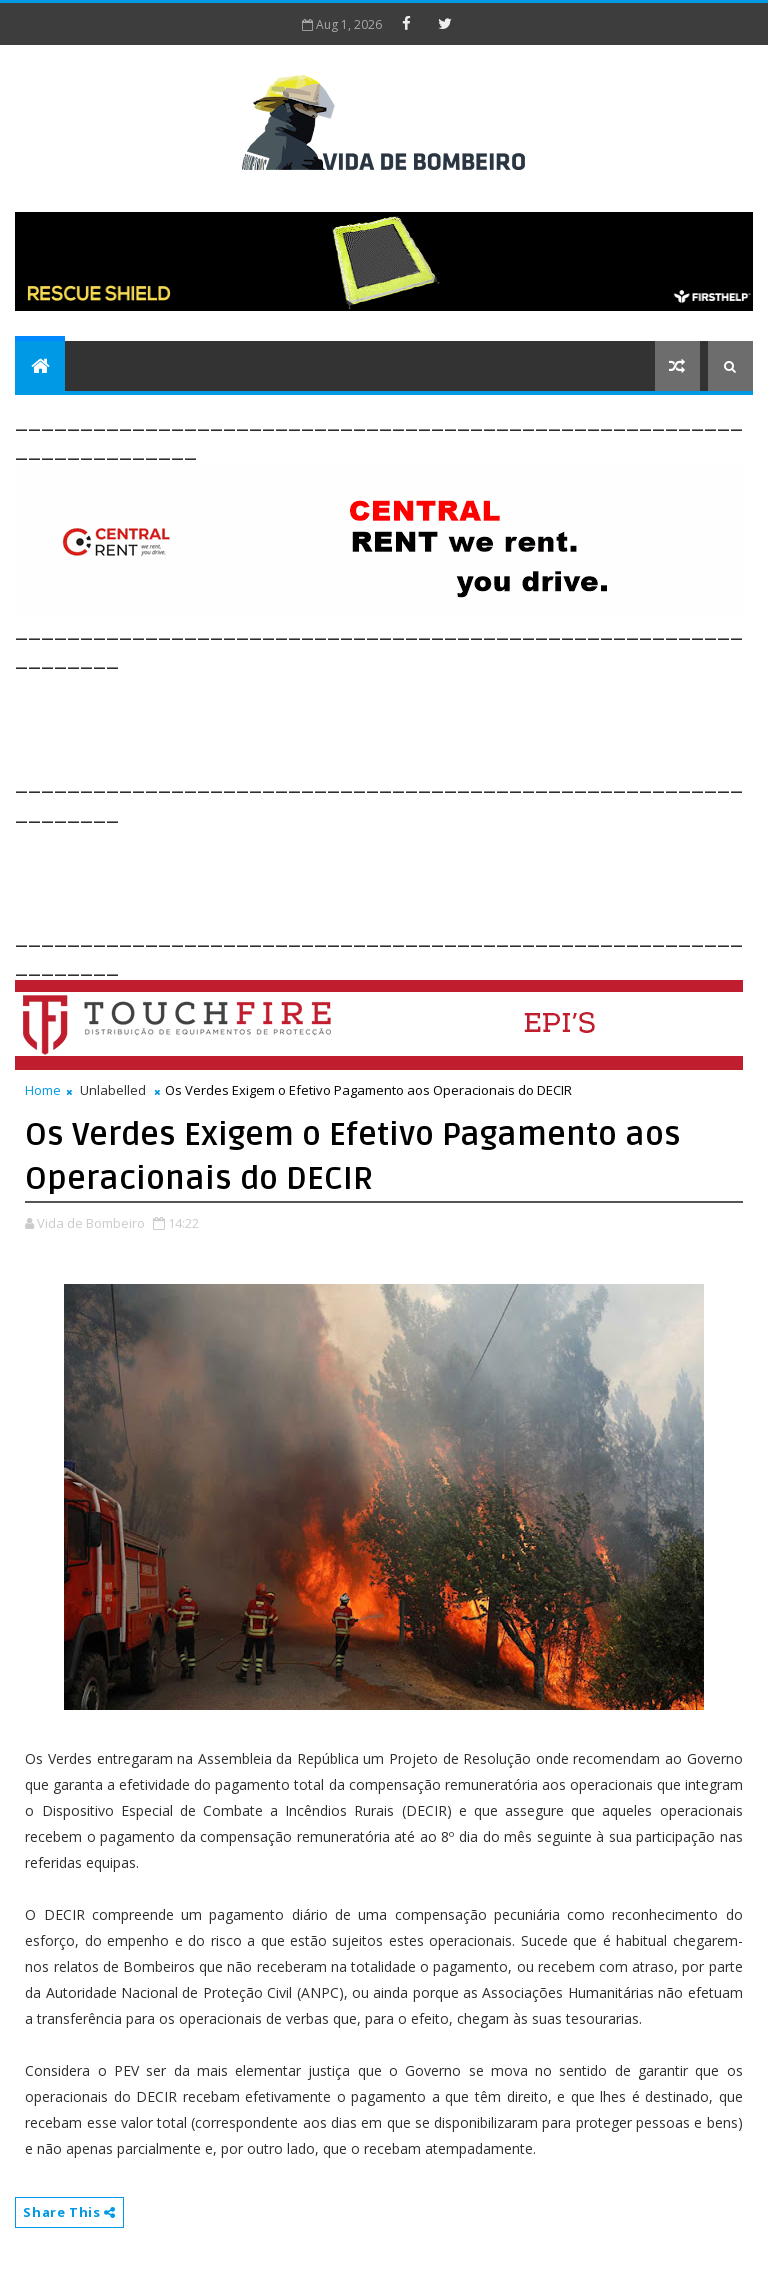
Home (43, 1090)
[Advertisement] (379, 719)
